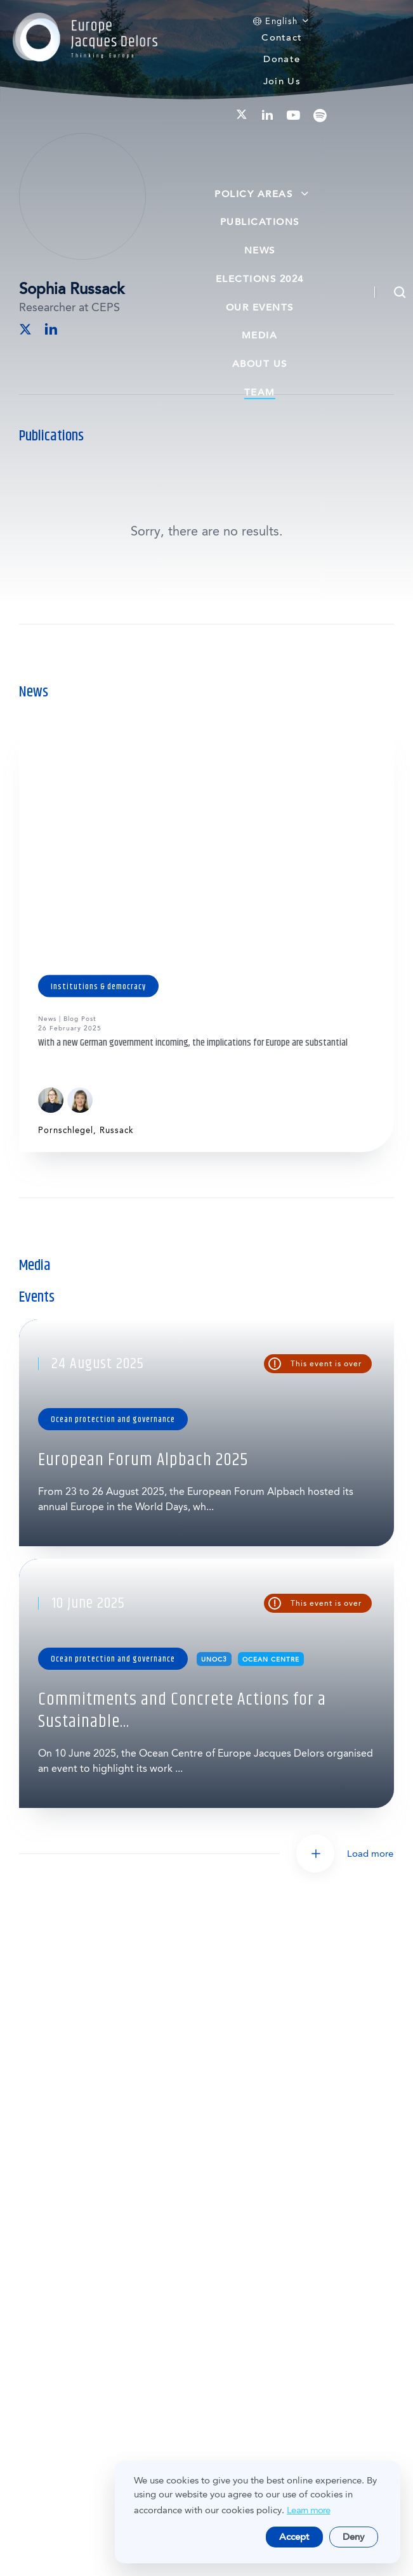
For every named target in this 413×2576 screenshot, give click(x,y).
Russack (117, 1130)
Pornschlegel (65, 1130)
